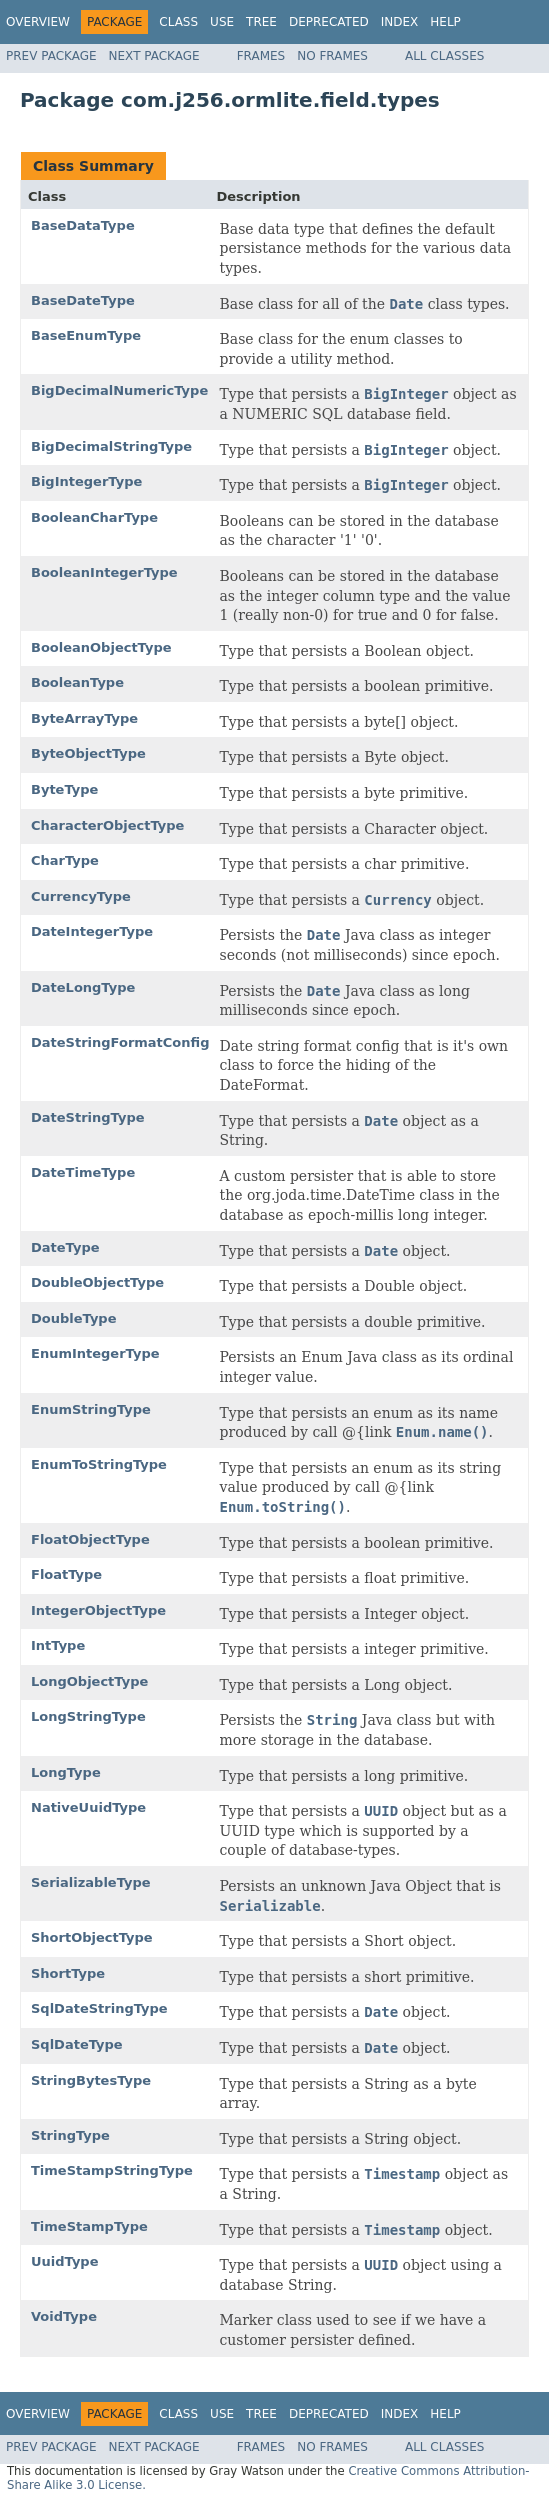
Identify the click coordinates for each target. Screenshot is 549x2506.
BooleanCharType (94, 517)
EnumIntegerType (95, 1353)
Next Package (154, 56)
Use (222, 22)
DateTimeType (83, 1172)
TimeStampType (89, 2226)
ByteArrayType (84, 718)
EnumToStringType (99, 1464)
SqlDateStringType (99, 2008)
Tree (261, 22)
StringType (70, 2135)
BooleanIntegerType (104, 572)
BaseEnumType (86, 335)
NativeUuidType (88, 1807)
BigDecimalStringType (111, 446)
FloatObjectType (90, 1539)
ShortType (68, 1973)
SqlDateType (77, 2044)
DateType (65, 1247)
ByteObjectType (88, 753)
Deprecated (329, 22)
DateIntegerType (92, 931)
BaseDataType (83, 225)
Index (400, 22)
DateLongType (83, 987)
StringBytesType (91, 2080)
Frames (261, 56)
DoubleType (73, 1318)
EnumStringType (91, 1409)
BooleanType (77, 682)
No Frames (332, 56)
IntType (58, 1645)
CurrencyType (81, 896)
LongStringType (88, 1716)
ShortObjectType (92, 1937)
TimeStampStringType (112, 2170)
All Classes (444, 56)
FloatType (66, 1574)
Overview (38, 22)
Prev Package (51, 56)
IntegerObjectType (98, 1610)
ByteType (64, 789)
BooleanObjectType (101, 647)
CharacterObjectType (107, 825)
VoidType (64, 2316)
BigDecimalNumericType (119, 390)
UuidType (65, 2261)
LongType (66, 1772)
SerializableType (91, 1882)
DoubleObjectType (97, 1282)
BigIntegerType (86, 481)
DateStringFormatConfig (120, 1042)
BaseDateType (83, 300)
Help (445, 22)
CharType (65, 860)
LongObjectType (89, 1681)
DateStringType (88, 1117)
